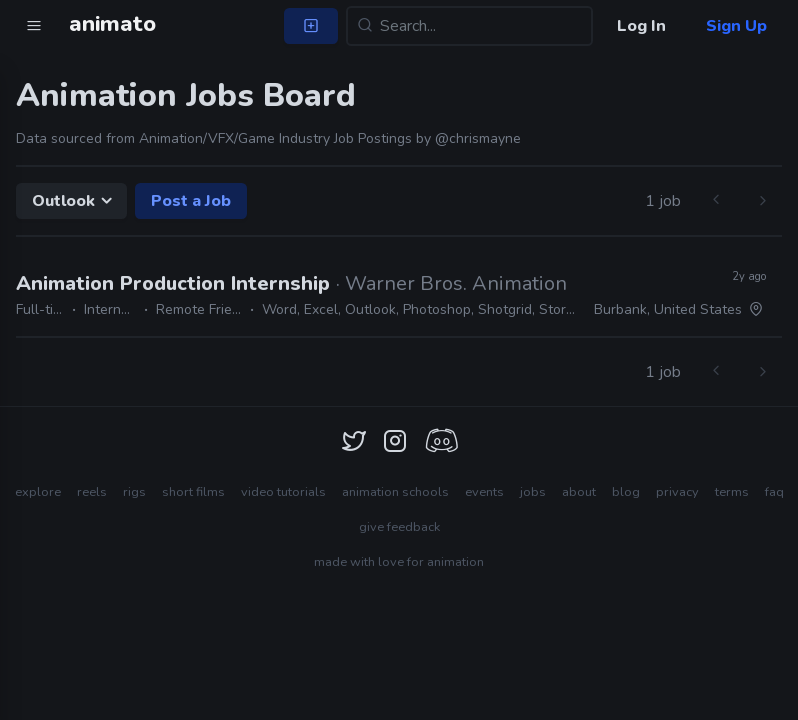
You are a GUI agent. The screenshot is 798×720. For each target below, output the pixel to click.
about (579, 492)
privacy (677, 492)
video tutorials (283, 492)
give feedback (399, 527)
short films (193, 492)
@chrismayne (478, 138)
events (484, 492)
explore (38, 492)
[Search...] (469, 26)
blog (626, 492)
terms (732, 492)
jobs (533, 492)
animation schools (395, 492)
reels (92, 492)
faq (774, 492)
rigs (134, 492)
